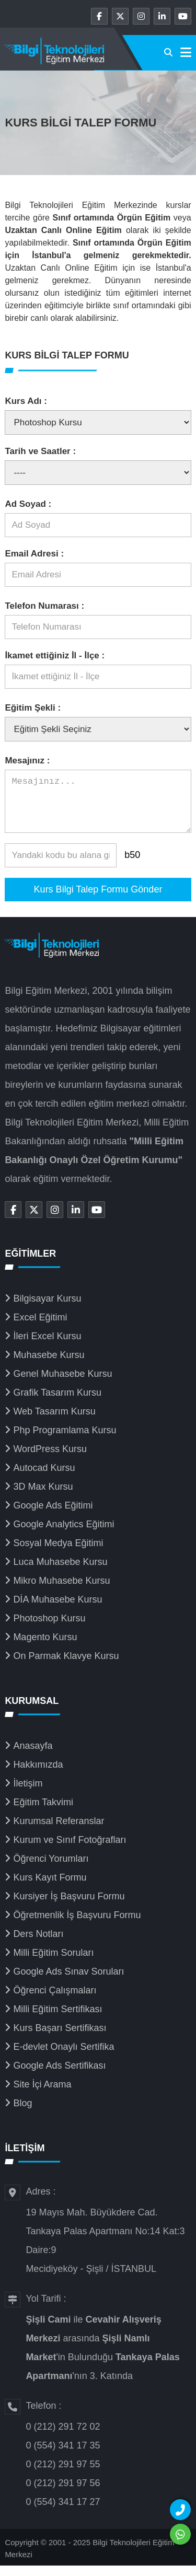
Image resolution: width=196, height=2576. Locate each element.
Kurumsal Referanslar (58, 1831)
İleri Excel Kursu (47, 1346)
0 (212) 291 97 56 (63, 2493)
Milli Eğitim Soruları (53, 1963)
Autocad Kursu (44, 1478)
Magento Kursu (45, 1647)
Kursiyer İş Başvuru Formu (68, 1906)
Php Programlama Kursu (64, 1440)
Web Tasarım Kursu (54, 1422)
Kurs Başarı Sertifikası (59, 2038)
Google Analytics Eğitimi (63, 1534)
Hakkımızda (38, 1775)
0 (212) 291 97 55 (63, 2474)
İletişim (27, 1794)
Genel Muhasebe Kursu (62, 1384)
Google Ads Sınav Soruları (68, 1982)
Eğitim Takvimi (43, 1812)
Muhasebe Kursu (48, 1365)
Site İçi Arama (42, 2095)
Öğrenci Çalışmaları (54, 2000)
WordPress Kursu (50, 1459)
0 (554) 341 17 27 (63, 2512)
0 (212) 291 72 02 (63, 2437)
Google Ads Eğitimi (53, 1516)
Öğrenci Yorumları (50, 1869)
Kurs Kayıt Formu (49, 1888)
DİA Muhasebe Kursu (57, 1610)
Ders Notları (38, 1944)
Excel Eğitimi (40, 1327)
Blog (22, 2113)
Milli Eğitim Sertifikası (57, 2019)
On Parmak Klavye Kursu (66, 1666)
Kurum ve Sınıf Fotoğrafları (69, 1850)
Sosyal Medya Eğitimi (58, 1553)
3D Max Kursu (43, 1497)
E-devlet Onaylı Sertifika (63, 2057)
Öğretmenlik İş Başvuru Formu (77, 1925)
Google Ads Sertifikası (59, 2076)
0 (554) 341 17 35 (63, 2456)
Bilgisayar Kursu (47, 1309)
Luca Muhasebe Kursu (60, 1572)
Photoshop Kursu (49, 1628)
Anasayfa (32, 1756)
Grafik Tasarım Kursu (57, 1403)
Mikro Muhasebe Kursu (61, 1591)
